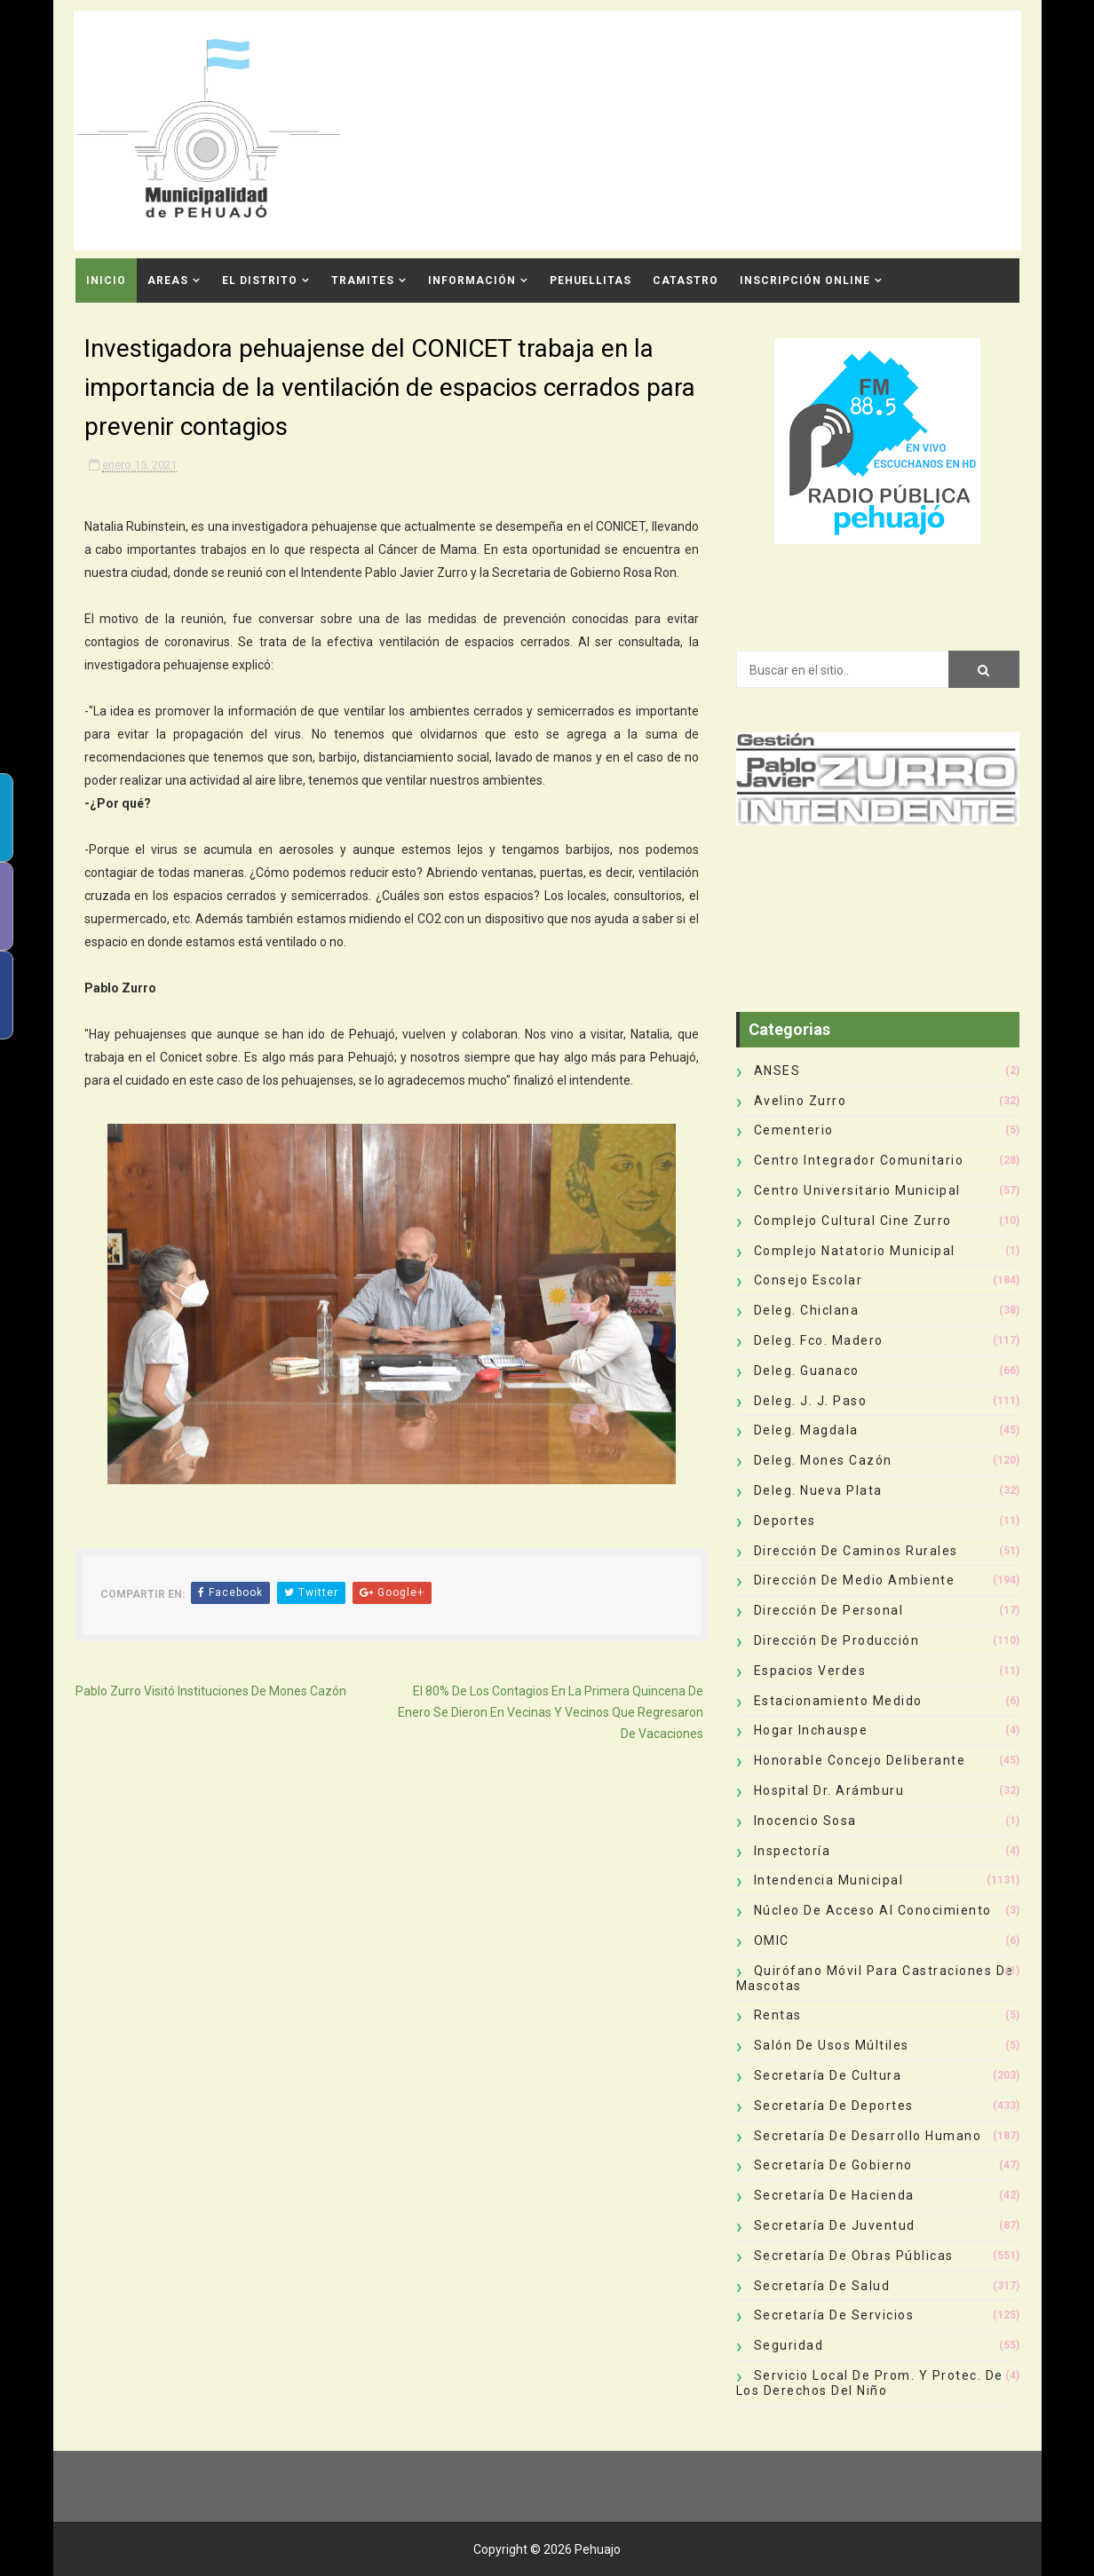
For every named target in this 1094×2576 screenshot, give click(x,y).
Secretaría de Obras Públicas (854, 2255)
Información (472, 280)
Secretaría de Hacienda (834, 2195)
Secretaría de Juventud (835, 2225)
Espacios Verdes (810, 1670)
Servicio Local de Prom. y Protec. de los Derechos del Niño (869, 2383)
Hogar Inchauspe (811, 1730)
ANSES (777, 1070)
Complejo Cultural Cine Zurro (853, 1220)
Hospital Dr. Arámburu (829, 1790)
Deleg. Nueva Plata (818, 1490)
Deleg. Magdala (806, 1430)
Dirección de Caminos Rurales (856, 1551)
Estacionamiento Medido (838, 1701)
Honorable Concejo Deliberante (860, 1760)
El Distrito (259, 280)
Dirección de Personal (829, 1610)
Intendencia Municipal (829, 1880)
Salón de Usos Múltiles (831, 2045)
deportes (785, 1520)
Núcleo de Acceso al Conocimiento (873, 1910)
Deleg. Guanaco (807, 1370)
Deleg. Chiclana (807, 1310)
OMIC (771, 1940)
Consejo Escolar (808, 1280)
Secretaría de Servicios (834, 2315)
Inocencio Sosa (805, 1820)
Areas (167, 280)
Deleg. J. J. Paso (811, 1401)
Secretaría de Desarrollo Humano (868, 2136)
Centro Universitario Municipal (857, 1190)
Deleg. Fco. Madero (819, 1340)
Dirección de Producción (837, 1640)
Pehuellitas (590, 280)
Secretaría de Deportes (834, 2105)
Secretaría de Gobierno (833, 2165)
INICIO (106, 280)
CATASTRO (685, 280)
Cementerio (794, 1130)
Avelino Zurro (800, 1101)
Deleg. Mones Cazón (823, 1460)
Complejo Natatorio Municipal (854, 1251)
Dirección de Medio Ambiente (854, 1580)
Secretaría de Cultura (828, 2075)
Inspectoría (792, 1851)
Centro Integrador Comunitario (859, 1160)
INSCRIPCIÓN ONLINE (805, 280)
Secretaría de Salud (822, 2286)
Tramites (362, 280)
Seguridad (789, 2345)
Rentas (778, 2015)
